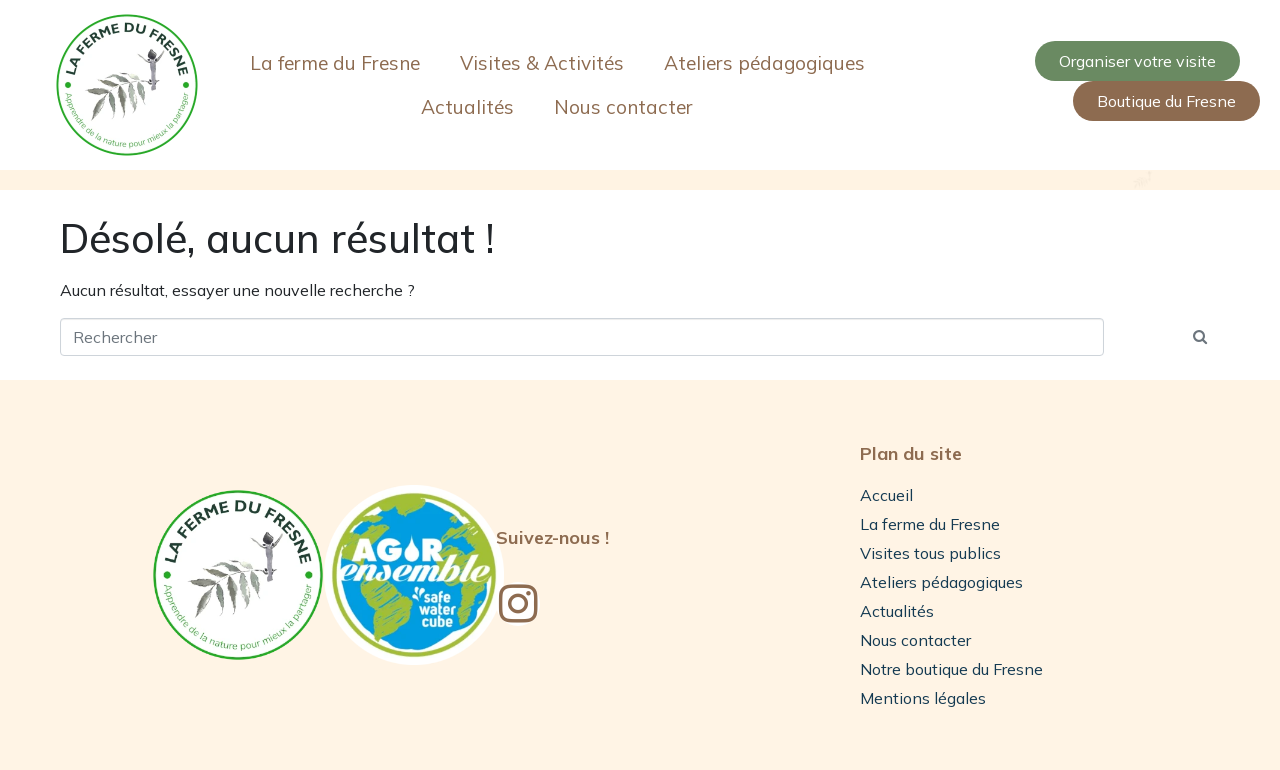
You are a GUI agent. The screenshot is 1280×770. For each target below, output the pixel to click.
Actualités (467, 107)
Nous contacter (623, 107)
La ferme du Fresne (335, 63)
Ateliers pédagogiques (764, 63)
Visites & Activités (542, 63)
